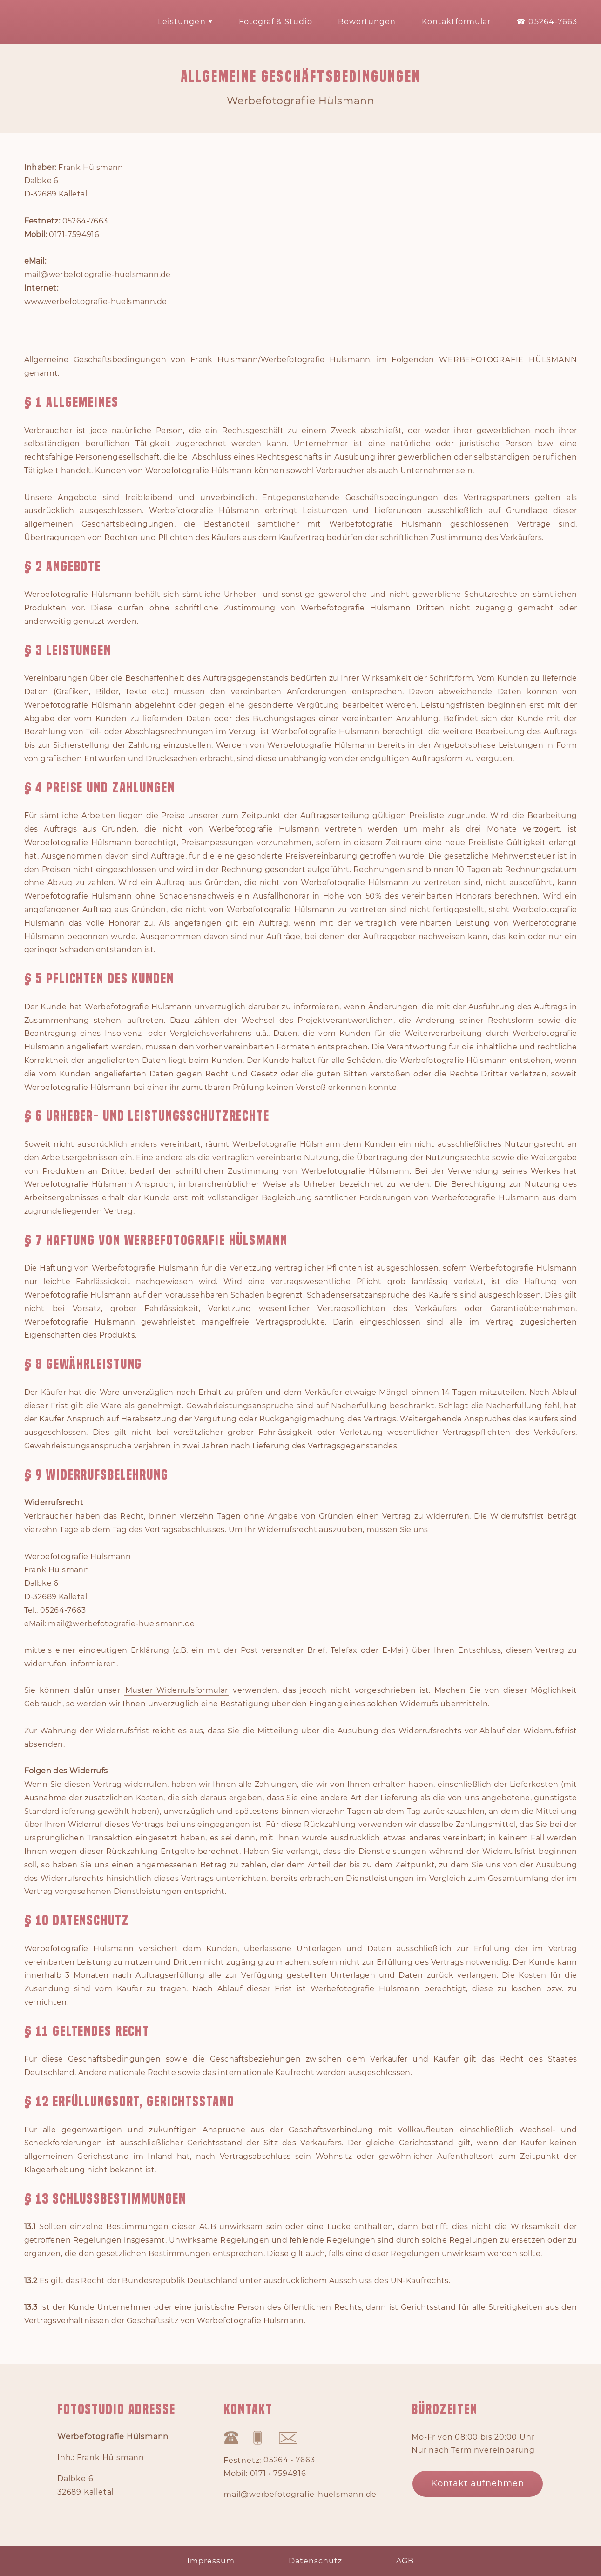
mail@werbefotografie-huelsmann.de (299, 2494)
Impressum (211, 2561)
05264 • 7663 (289, 2460)
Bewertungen (367, 22)
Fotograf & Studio (275, 22)
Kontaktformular (456, 22)
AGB (405, 2561)
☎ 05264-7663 (546, 22)
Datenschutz (315, 2561)
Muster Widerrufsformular (176, 1690)
